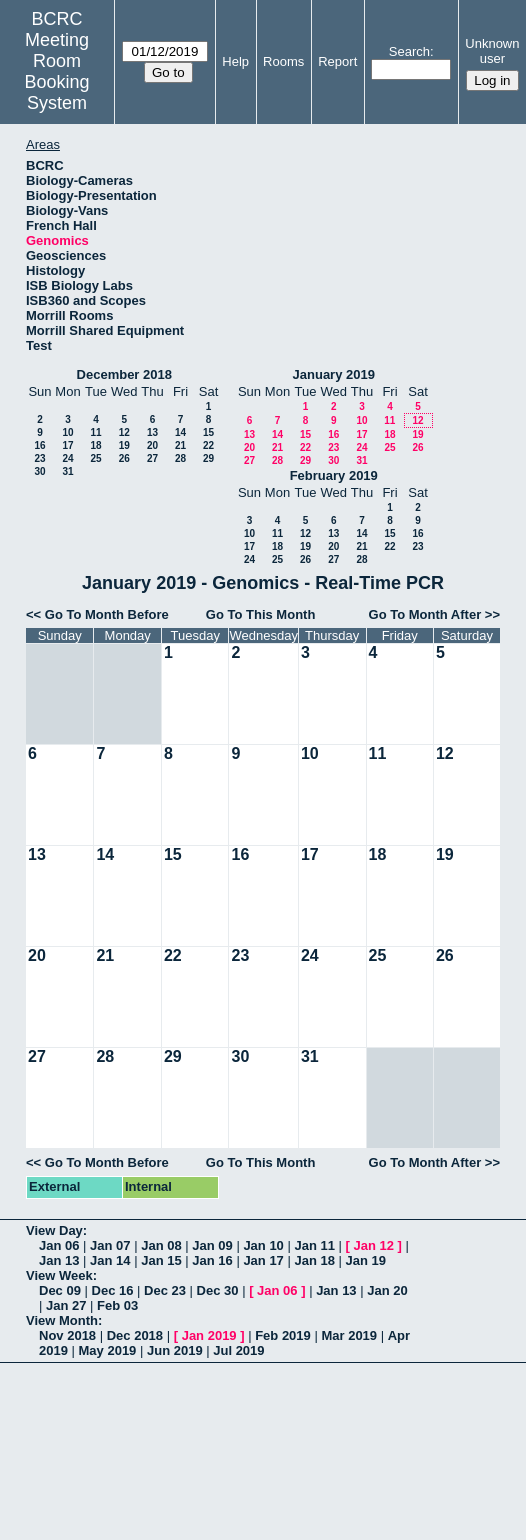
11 (95, 432)
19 (124, 445)
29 (208, 458)
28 (180, 458)
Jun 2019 (175, 1350)
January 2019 (334, 374)
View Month (62, 1320)
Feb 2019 (283, 1335)
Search (409, 51)
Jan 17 (263, 1260)
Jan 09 (212, 1245)
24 (67, 458)
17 (67, 445)
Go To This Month (261, 614)
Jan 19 (366, 1260)
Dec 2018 (135, 1335)
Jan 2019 (209, 1335)
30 (39, 471)
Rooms (283, 61)
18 (95, 445)
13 (152, 432)
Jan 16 (212, 1260)
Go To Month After (425, 614)
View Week (59, 1275)
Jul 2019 (238, 1350)
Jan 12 (374, 1245)
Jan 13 (59, 1260)
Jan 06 (59, 1245)
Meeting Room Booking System (57, 71)
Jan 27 (66, 1305)
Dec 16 (113, 1290)
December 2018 (124, 374)
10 (67, 432)
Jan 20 (387, 1290)
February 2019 (334, 475)
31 (67, 471)
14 (180, 432)
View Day (54, 1230)
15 (208, 432)
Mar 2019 (349, 1335)
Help (235, 61)
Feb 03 (117, 1305)
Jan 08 (161, 1245)
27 (152, 458)
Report (337, 61)
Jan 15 (161, 1260)
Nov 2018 (67, 1335)
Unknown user (492, 51)
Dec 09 (60, 1290)
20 (152, 445)
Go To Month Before (107, 614)
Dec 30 (218, 1290)
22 (208, 445)
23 (39, 458)
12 (124, 432)
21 (180, 445)
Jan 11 (314, 1245)
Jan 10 (263, 1245)
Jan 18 (314, 1260)
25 (95, 458)
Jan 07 (110, 1245)
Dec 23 (165, 1290)
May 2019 (108, 1350)
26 (124, 458)
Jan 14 (110, 1260)
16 (39, 445)
